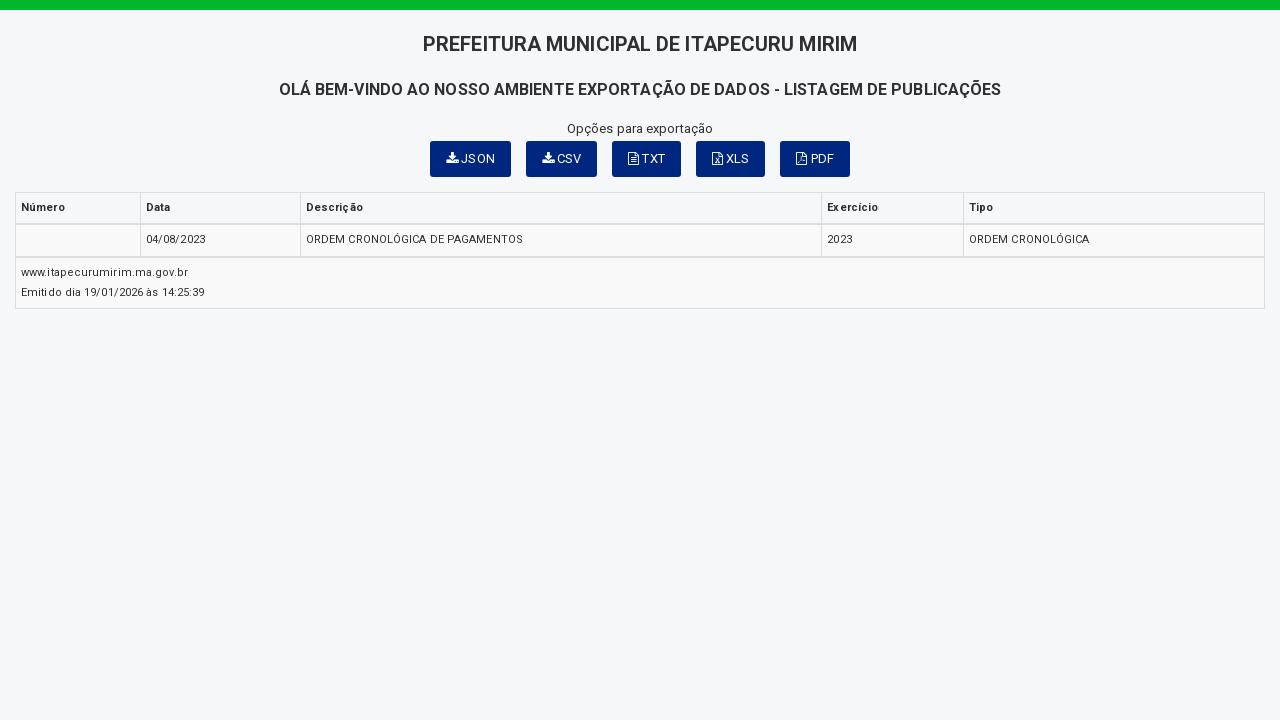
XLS (731, 158)
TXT (646, 158)
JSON (470, 158)
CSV (562, 158)
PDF (815, 158)
